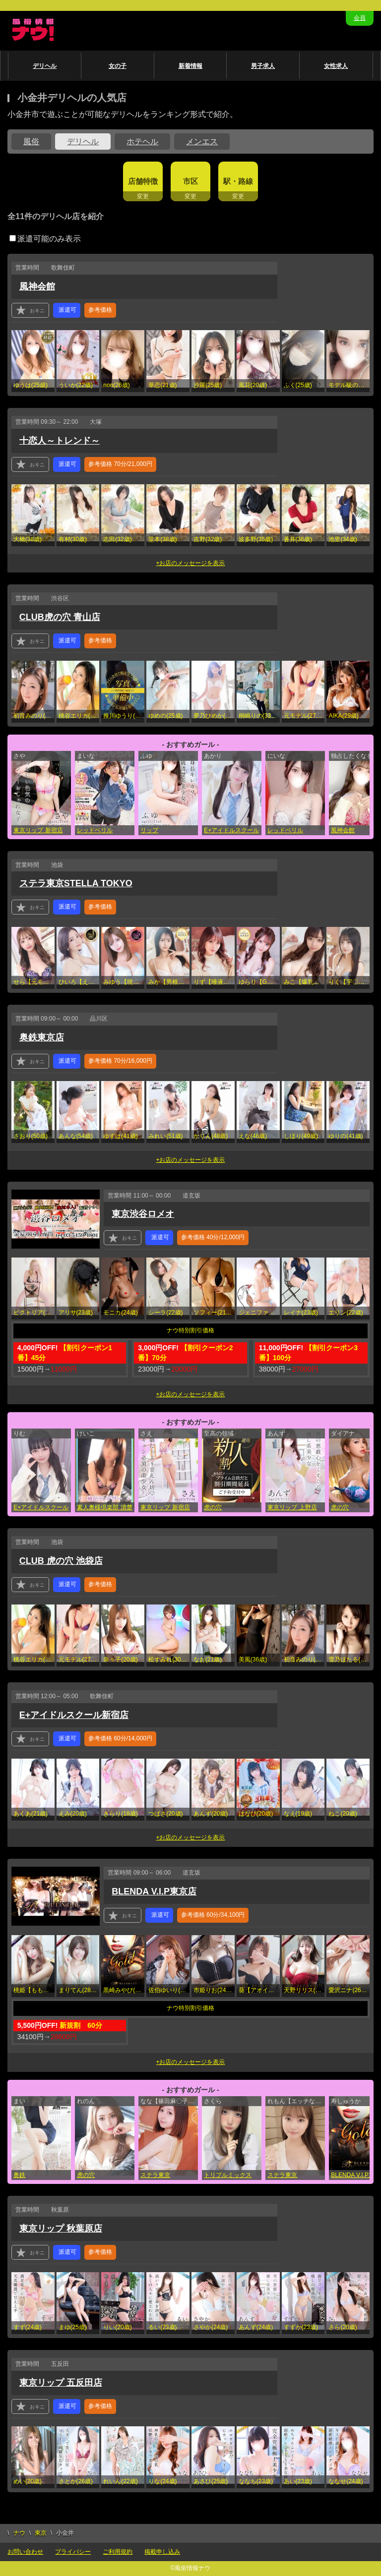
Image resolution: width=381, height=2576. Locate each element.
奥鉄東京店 (41, 1037)
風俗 (31, 141)
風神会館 (37, 286)
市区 (190, 181)
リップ (149, 830)
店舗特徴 (143, 181)
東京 (41, 2532)
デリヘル (45, 65)
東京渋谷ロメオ (143, 1214)
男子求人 (263, 65)
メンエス (202, 141)
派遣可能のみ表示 (45, 238)
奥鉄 (19, 2175)
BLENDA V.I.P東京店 (154, 1891)
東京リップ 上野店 (292, 1507)
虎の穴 (213, 1507)
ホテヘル (142, 141)
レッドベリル (95, 830)
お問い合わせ (25, 2551)
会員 (360, 17)
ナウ (19, 2532)
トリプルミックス (228, 2175)
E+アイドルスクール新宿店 (74, 1715)
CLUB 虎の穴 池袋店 (61, 1561)
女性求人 (336, 65)
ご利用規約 (117, 2551)
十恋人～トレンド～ (59, 441)
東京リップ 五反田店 (60, 2383)
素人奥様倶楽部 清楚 (104, 1507)
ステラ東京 (155, 2175)
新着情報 (190, 65)
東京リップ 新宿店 (38, 830)
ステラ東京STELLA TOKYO (75, 883)
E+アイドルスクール (231, 830)
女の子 (118, 65)
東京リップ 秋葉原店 (60, 2228)
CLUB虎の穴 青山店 (59, 617)
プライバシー (73, 2551)
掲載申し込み (162, 2551)
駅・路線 (238, 181)
